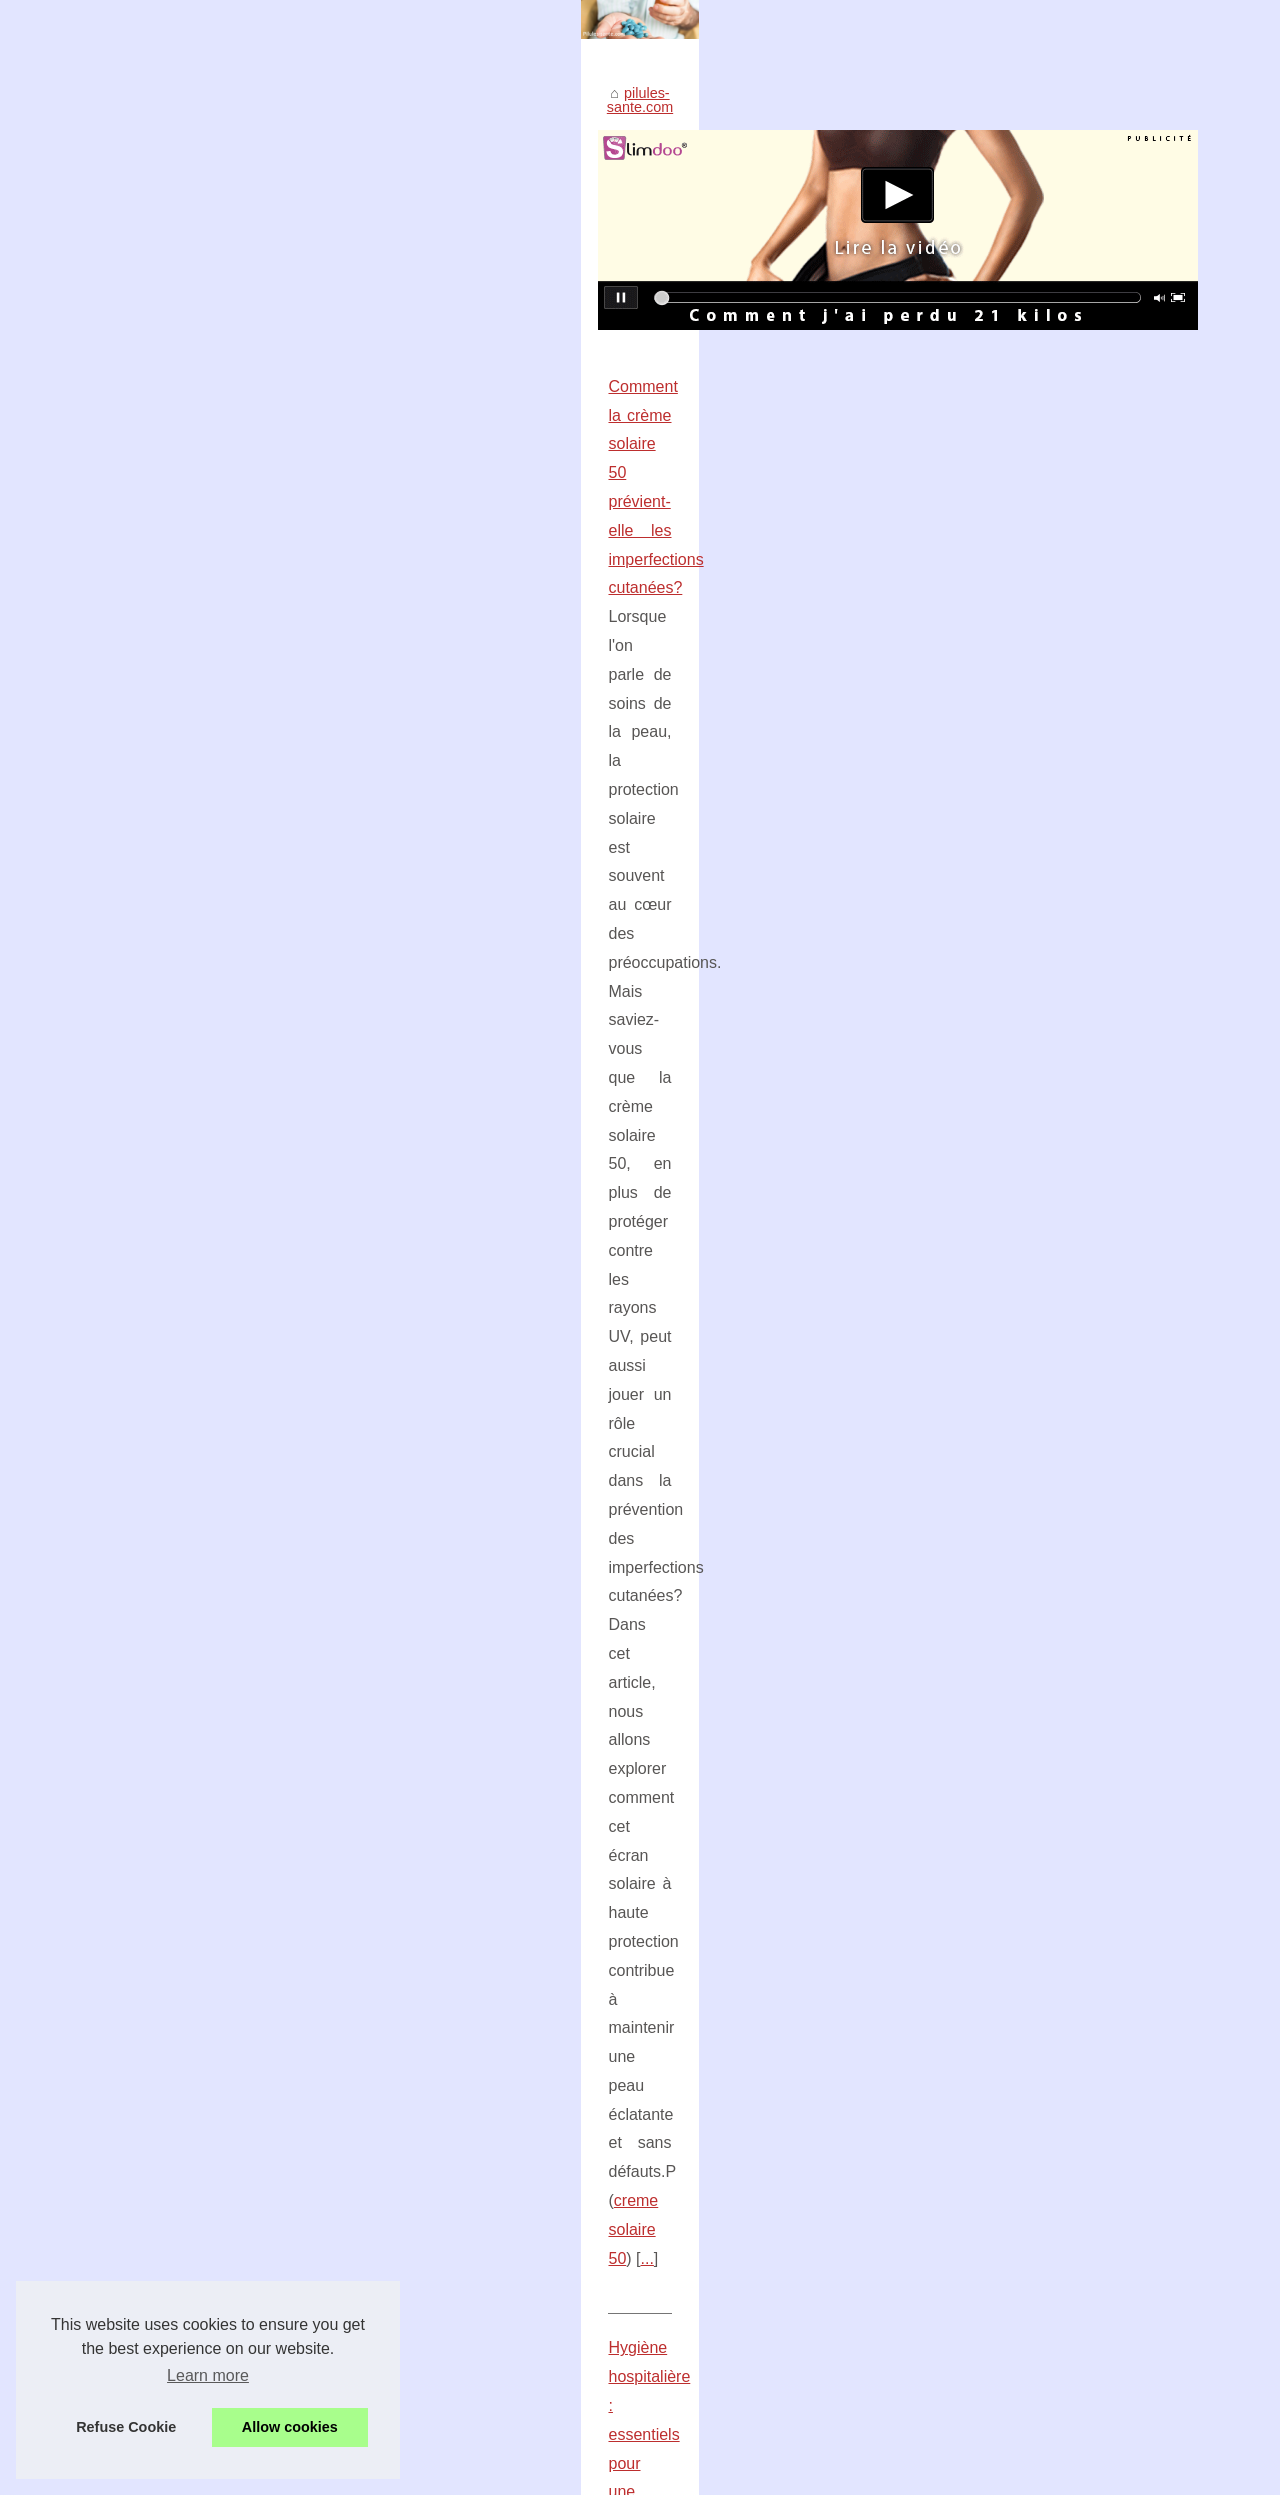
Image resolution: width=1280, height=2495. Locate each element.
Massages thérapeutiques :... (1057, 1283)
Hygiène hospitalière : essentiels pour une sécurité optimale (261, 925)
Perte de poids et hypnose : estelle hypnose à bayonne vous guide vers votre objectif (350, 1130)
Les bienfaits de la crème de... (1061, 1195)
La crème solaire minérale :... (1058, 1420)
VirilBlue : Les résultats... (1044, 1693)
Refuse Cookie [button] (126, 2427)
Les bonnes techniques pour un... (1071, 1464)
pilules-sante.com (115, 442)
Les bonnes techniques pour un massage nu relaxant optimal (369, 1920)
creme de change (414, 1656)
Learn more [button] (208, 2375)
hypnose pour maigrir (716, 1246)
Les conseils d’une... (1030, 1781)
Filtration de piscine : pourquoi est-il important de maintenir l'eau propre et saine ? (435, 1837)
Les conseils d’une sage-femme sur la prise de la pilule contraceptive (394, 1954)
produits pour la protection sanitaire (371, 1041)
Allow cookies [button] (290, 2427)
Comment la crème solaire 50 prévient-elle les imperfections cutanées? (301, 720)
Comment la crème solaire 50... (1065, 1150)
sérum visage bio (831, 1393)
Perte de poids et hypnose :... (1058, 1556)
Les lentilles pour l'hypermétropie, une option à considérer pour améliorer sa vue (431, 1768)
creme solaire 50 (453, 836)
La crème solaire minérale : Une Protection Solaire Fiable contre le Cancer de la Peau (448, 1802)
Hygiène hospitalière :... (1040, 1648)
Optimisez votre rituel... (1038, 1375)
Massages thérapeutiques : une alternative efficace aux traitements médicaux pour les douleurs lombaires (478, 1878)
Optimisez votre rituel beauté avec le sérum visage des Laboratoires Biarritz (318, 1335)
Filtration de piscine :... (1037, 1239)
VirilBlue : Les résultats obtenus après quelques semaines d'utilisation (397, 1733)
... (532, 836)
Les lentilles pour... (1024, 1737)
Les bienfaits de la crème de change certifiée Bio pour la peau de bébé (300, 1540)
